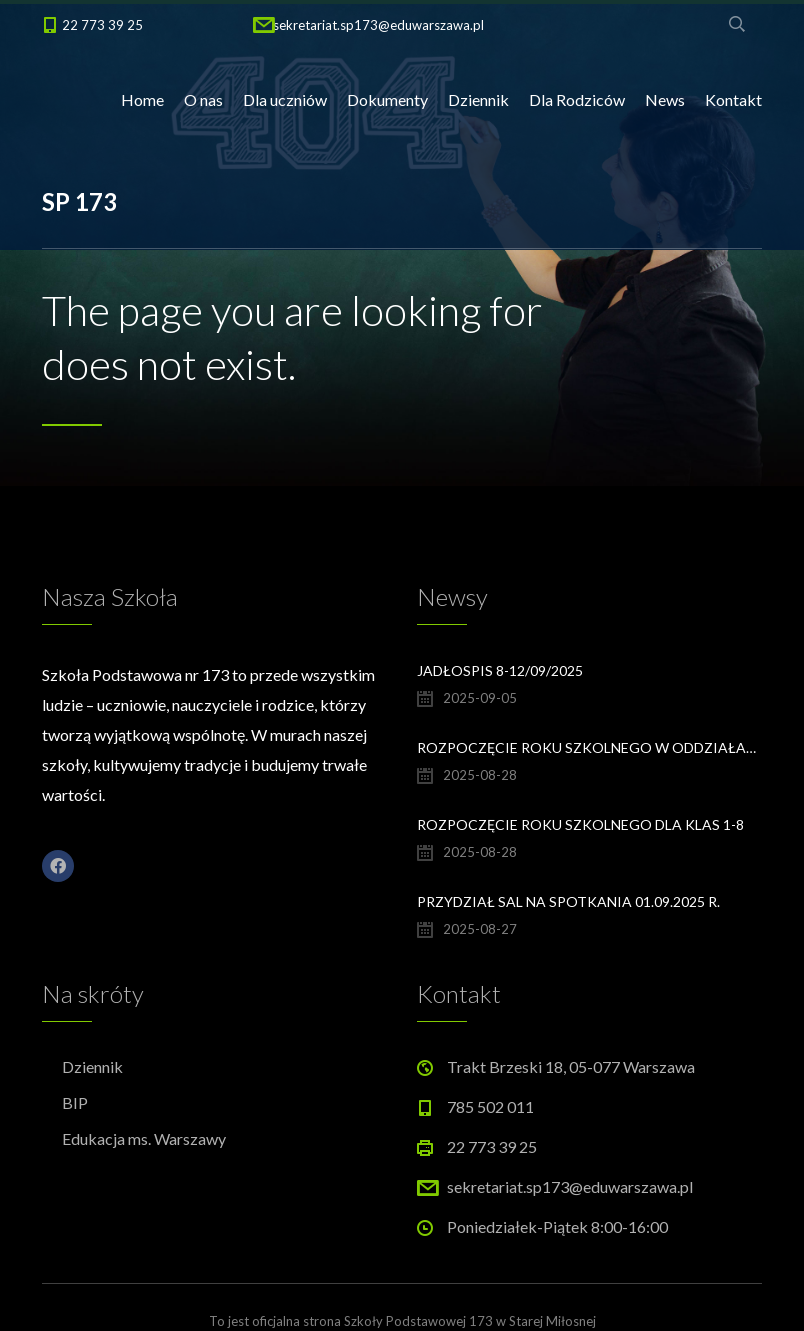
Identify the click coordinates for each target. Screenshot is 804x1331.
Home (142, 99)
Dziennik (478, 99)
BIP (75, 1102)
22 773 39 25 (102, 25)
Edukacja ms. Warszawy (144, 1138)
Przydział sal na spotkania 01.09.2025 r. (568, 901)
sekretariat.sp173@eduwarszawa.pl (378, 25)
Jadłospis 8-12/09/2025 (500, 670)
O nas (203, 99)
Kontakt (733, 99)
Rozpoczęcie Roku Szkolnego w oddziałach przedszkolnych (589, 747)
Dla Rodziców (577, 99)
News (665, 99)
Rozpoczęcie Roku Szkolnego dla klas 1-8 (580, 824)
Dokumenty (387, 99)
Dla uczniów (285, 99)
